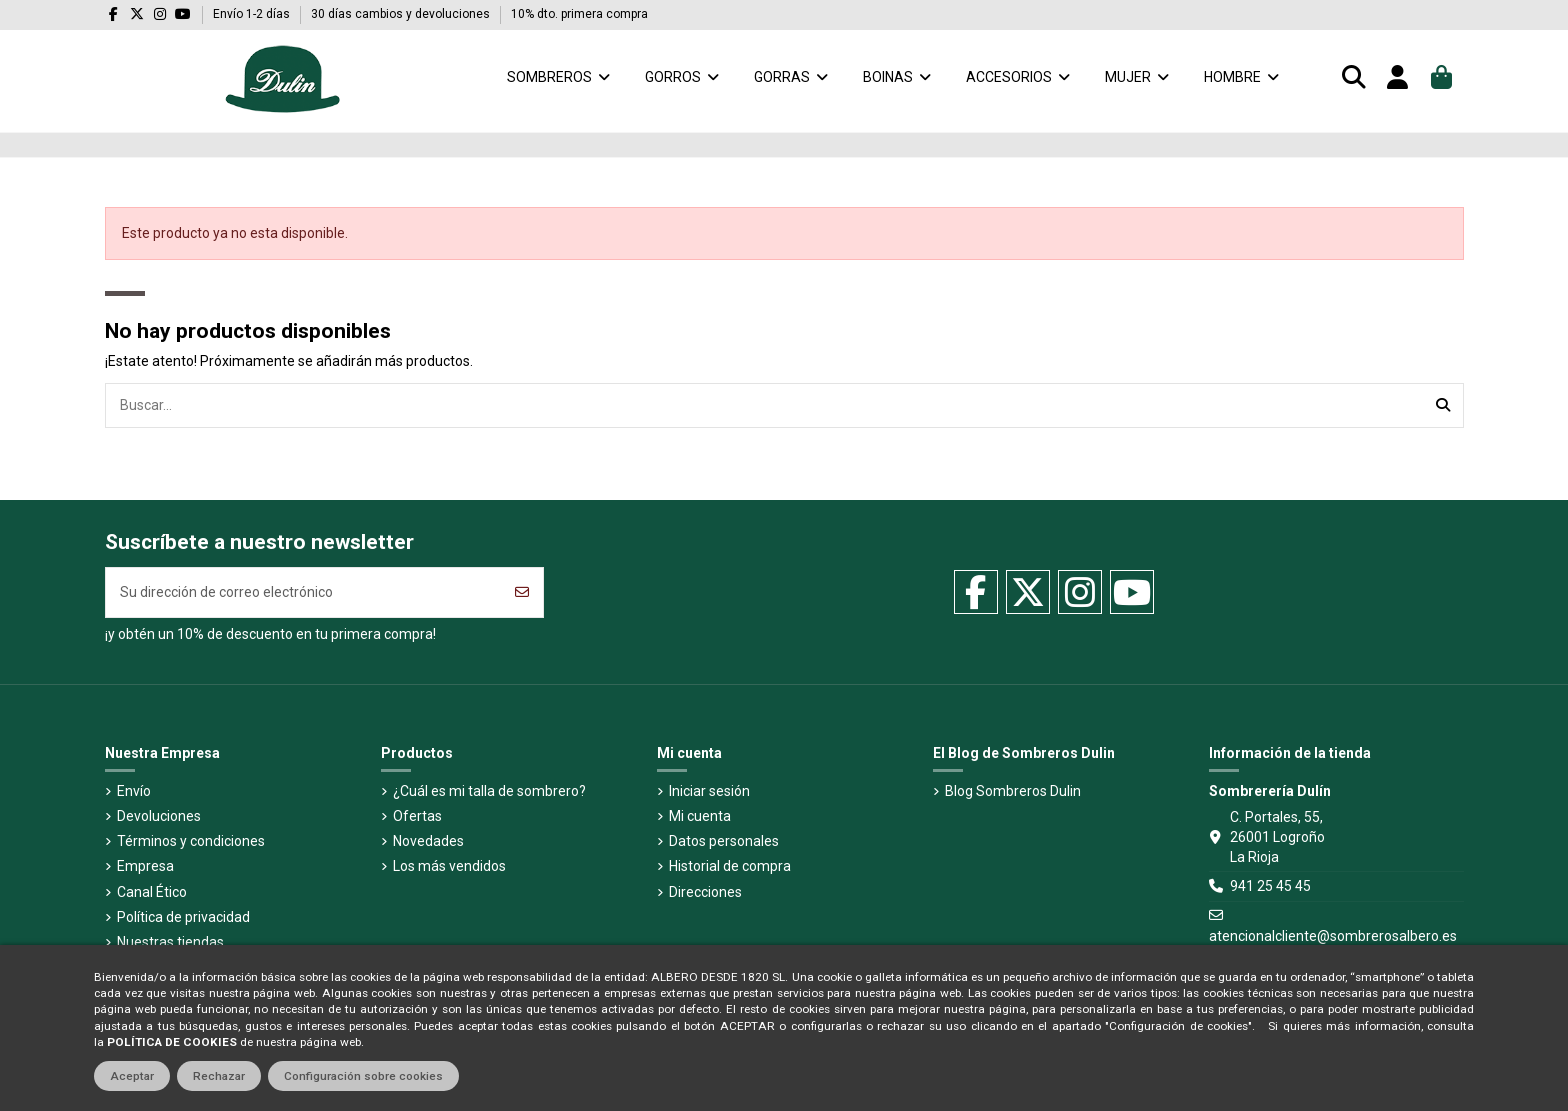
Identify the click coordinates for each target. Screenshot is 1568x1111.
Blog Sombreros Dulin (1013, 791)
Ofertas (417, 816)
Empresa (145, 866)
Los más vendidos (449, 866)
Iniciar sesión (709, 791)
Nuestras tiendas (170, 942)
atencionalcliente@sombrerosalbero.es (1333, 936)
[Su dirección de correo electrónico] (304, 592)
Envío (134, 791)
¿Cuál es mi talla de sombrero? (489, 791)
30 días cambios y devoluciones (402, 14)
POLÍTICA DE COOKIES (172, 1042)
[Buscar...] (1443, 405)
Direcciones (705, 892)
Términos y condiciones (191, 841)
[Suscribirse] (522, 592)
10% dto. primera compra (579, 14)
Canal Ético (152, 892)
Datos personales (724, 841)
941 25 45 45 (1270, 886)
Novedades (428, 841)
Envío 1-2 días (253, 14)
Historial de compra (730, 866)
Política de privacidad (183, 917)
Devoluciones (159, 816)
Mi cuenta (700, 816)
